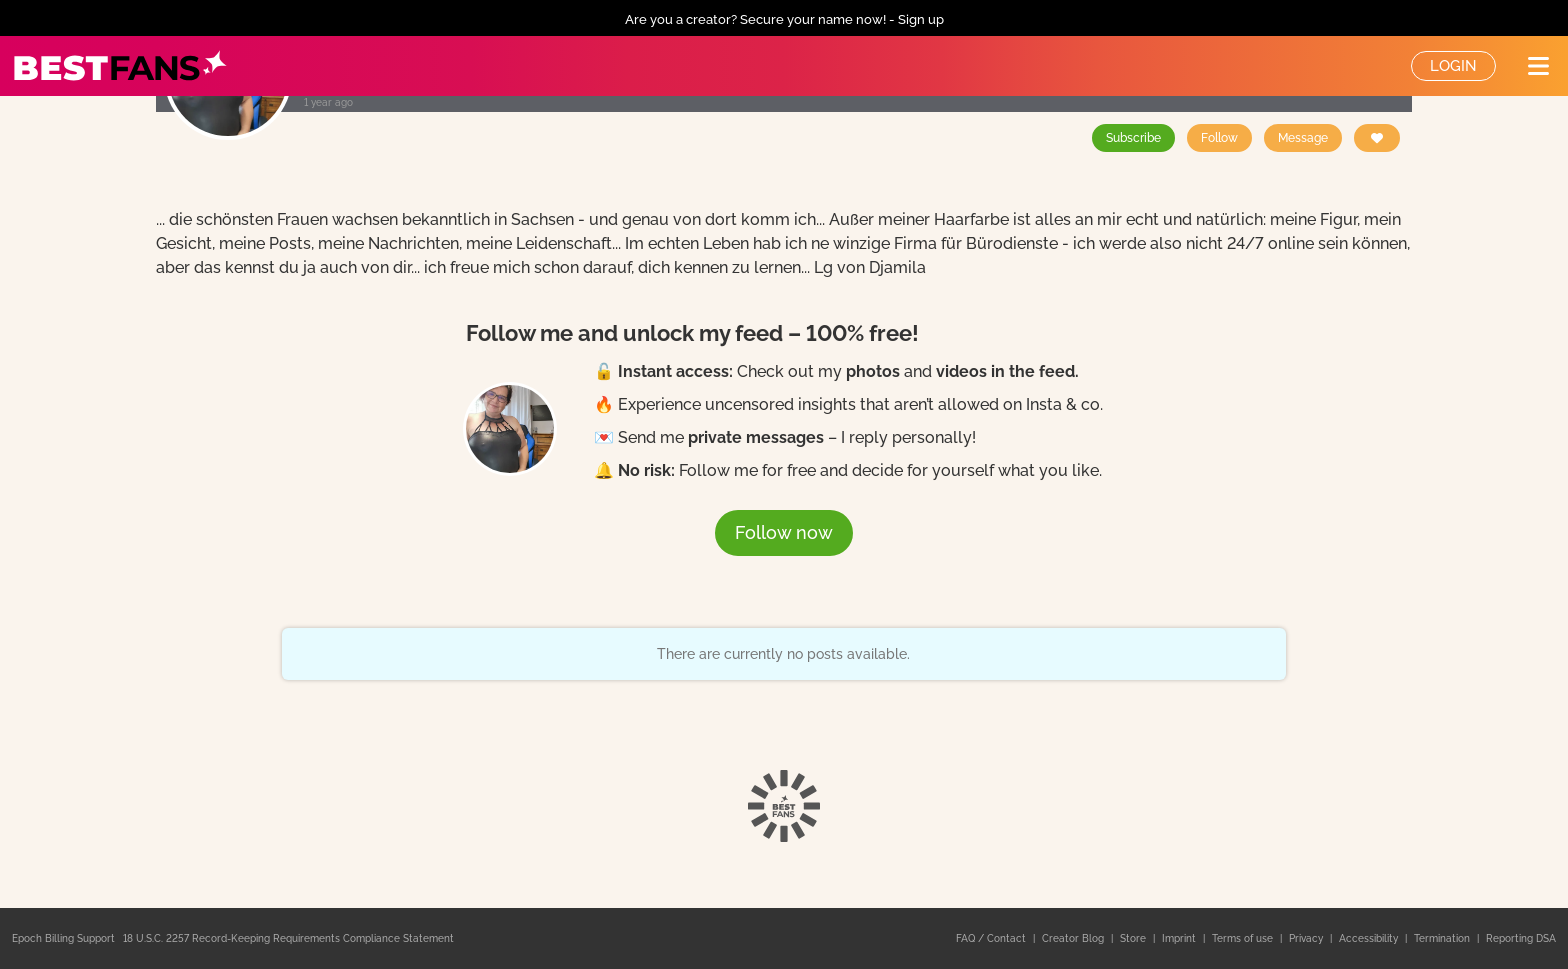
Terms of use (1244, 938)
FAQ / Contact (992, 938)
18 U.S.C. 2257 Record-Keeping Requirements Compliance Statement (288, 938)
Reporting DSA (1521, 938)
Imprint (1180, 938)
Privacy (1307, 938)
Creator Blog (1074, 938)
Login (1453, 66)
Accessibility (1370, 938)
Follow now (784, 532)
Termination (1443, 938)
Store (1134, 938)
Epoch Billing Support (63, 938)
